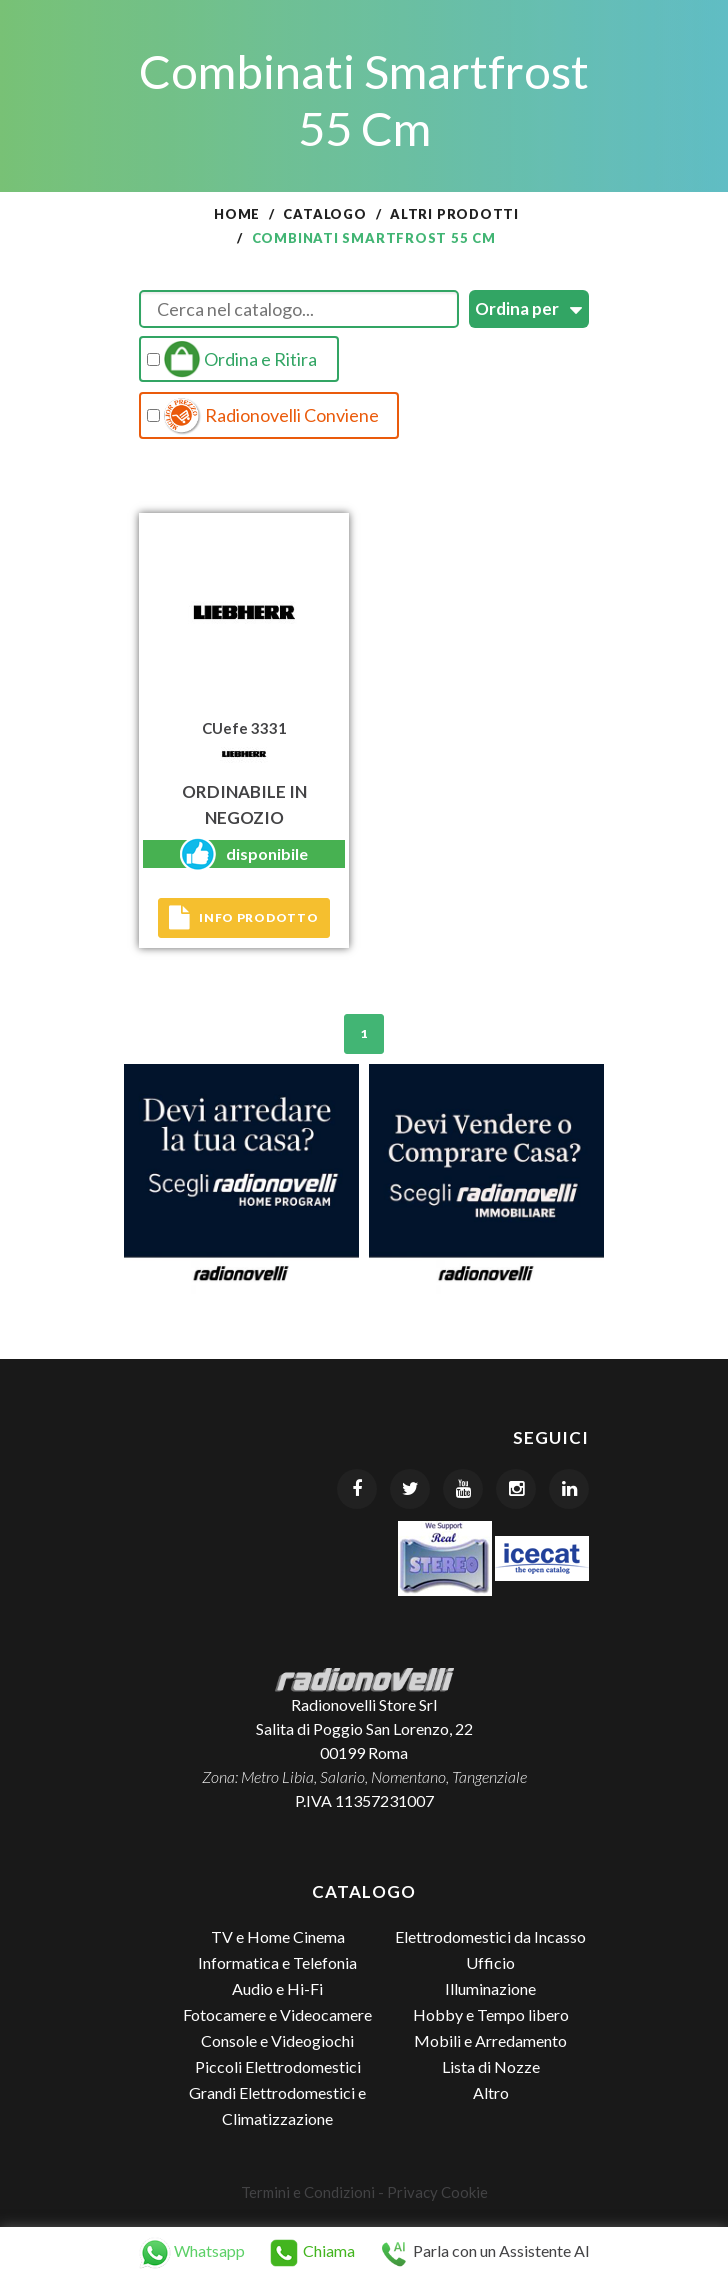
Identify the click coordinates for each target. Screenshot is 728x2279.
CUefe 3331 (244, 728)
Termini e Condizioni (308, 2192)
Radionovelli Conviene (263, 416)
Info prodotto (243, 918)
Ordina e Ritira (232, 359)
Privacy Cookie (437, 2192)
